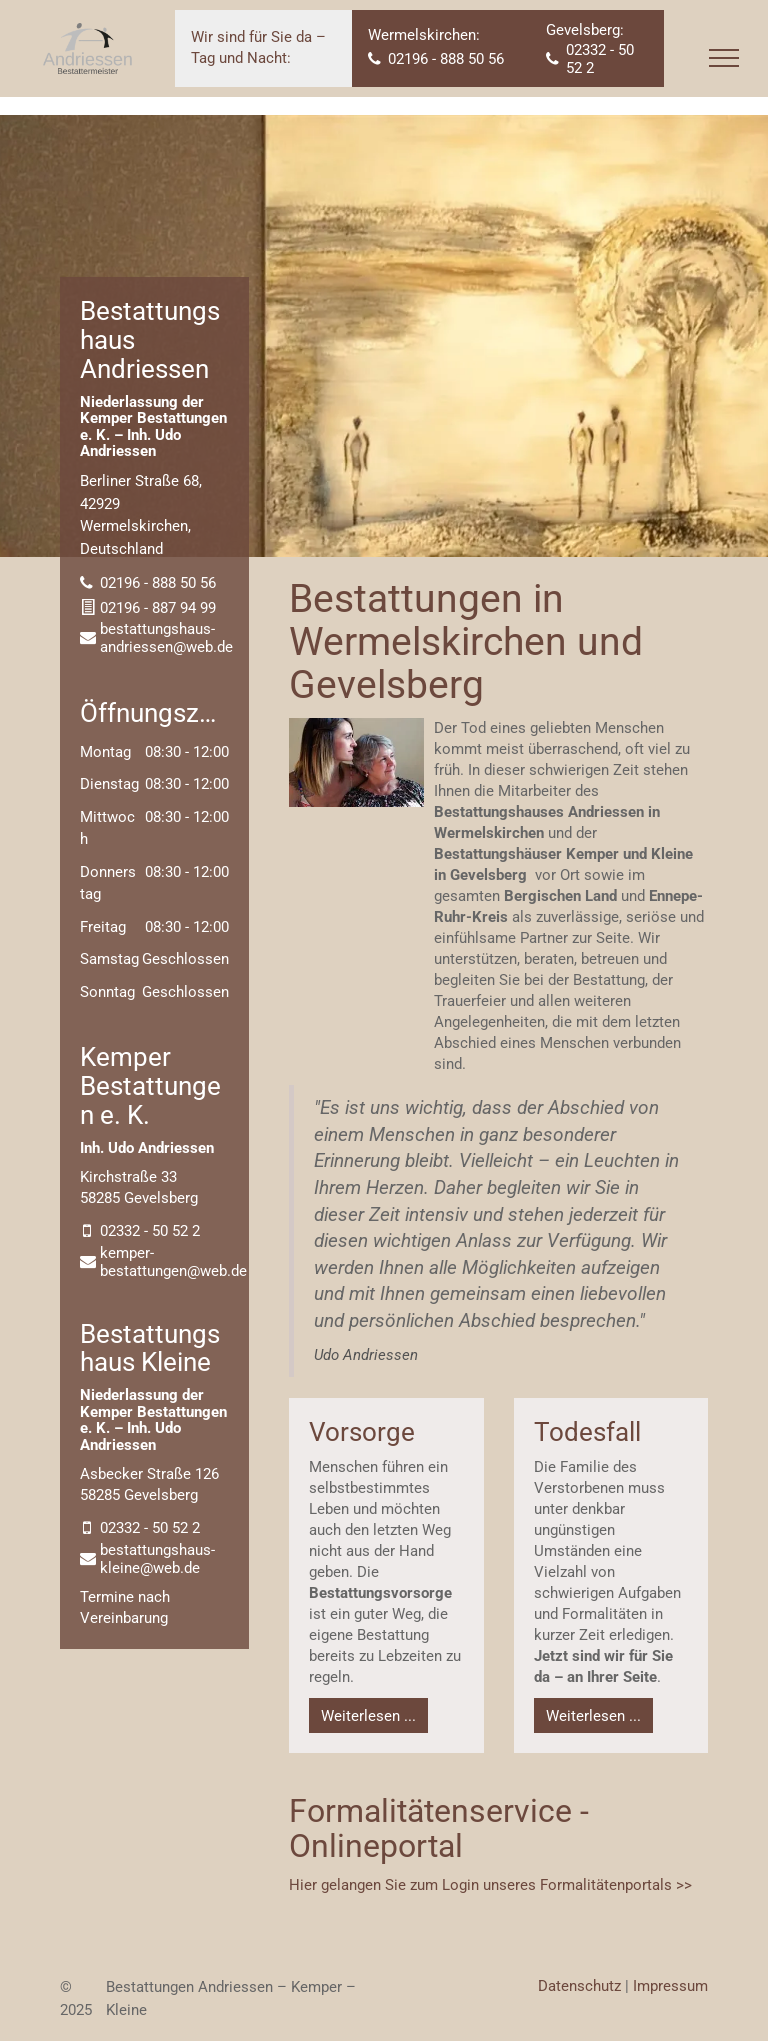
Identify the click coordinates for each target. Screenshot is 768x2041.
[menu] (724, 58)
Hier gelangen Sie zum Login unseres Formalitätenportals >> (490, 1885)
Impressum (670, 1986)
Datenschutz (579, 1986)
